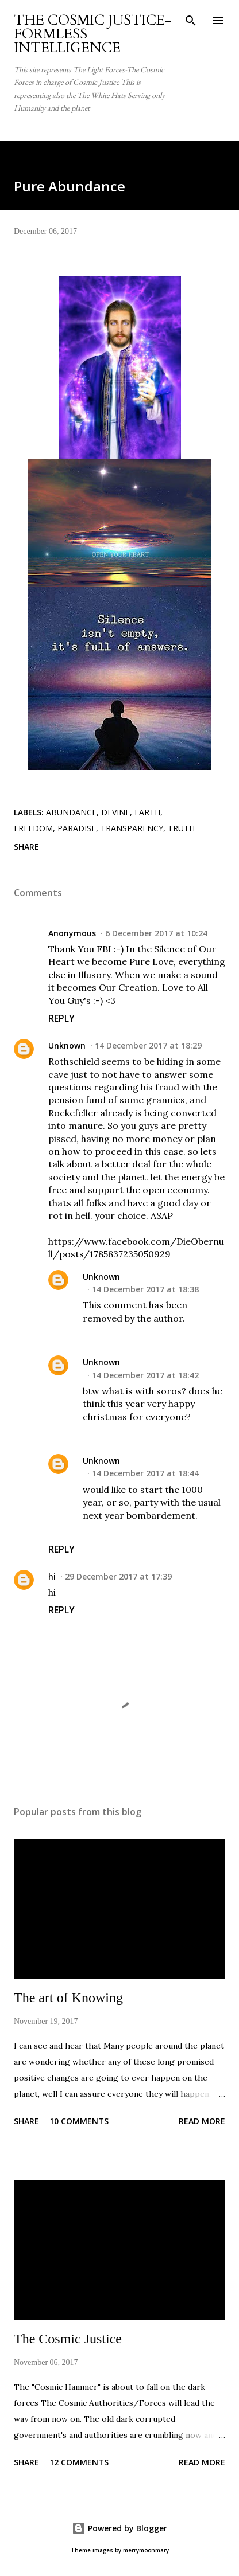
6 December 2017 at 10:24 (156, 933)
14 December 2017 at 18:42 (145, 1375)
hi (52, 1576)
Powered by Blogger (119, 2528)
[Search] (191, 21)
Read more (202, 2121)
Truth (181, 828)
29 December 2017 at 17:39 (118, 1576)
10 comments (79, 2121)
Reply (61, 1018)
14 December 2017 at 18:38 (145, 1289)
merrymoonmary (146, 2550)
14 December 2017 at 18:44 (145, 1473)
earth (147, 812)
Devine (115, 812)
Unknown (67, 1045)
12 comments (79, 2462)
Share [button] (26, 846)
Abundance (71, 812)
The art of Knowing (68, 1997)
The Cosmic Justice (68, 2338)
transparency (132, 828)
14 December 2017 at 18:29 (148, 1045)
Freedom (33, 828)
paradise (76, 828)
